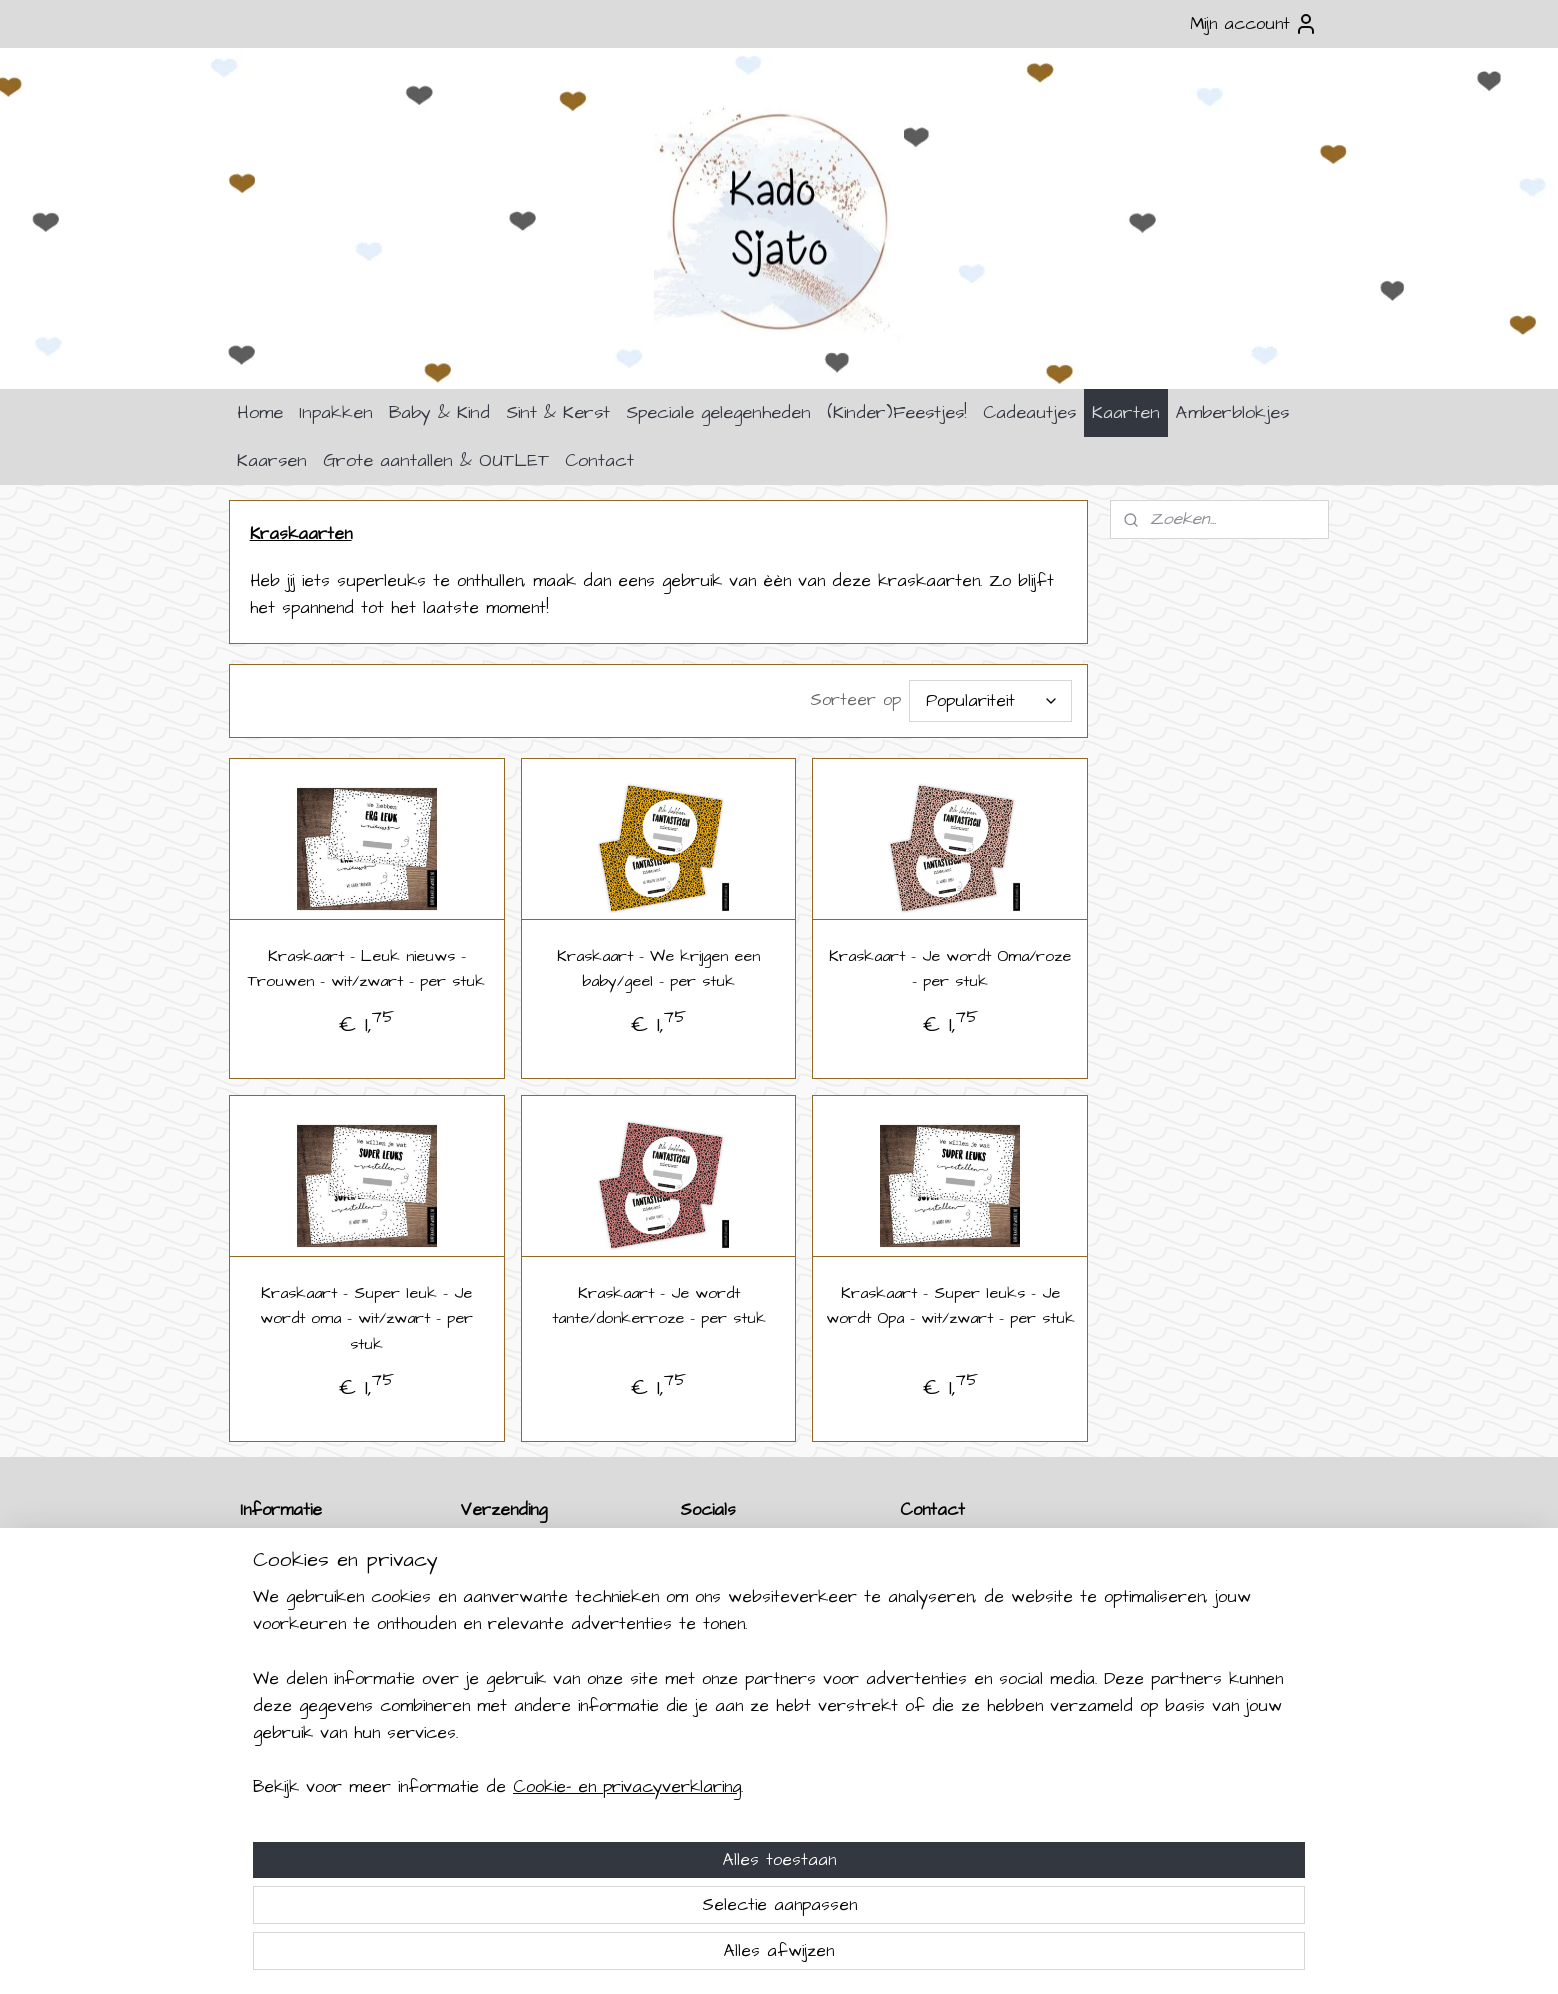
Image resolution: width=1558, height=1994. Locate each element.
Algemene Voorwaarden (322, 1647)
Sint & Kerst (558, 412)
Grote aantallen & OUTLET (436, 460)
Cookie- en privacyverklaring (603, 1955)
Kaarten (1126, 412)
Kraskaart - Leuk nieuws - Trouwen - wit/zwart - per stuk (366, 969)
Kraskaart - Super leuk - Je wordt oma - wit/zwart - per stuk (366, 1318)
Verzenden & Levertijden (328, 1551)
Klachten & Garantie (308, 1623)
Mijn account (1254, 24)
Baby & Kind (439, 412)
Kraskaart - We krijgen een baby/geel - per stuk (658, 969)
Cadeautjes (1029, 412)
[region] (647, 1873)
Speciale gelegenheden (718, 412)
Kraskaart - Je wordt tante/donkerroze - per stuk (659, 1306)
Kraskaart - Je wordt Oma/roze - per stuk (951, 969)
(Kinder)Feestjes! (897, 412)
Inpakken (336, 412)
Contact (599, 460)
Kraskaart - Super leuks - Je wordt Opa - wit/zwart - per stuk (950, 1306)
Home (260, 412)
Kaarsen (272, 460)
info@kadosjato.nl (978, 1671)
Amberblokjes (1232, 412)
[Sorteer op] (991, 701)
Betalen (265, 1599)
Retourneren (285, 1575)
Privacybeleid (285, 1671)
